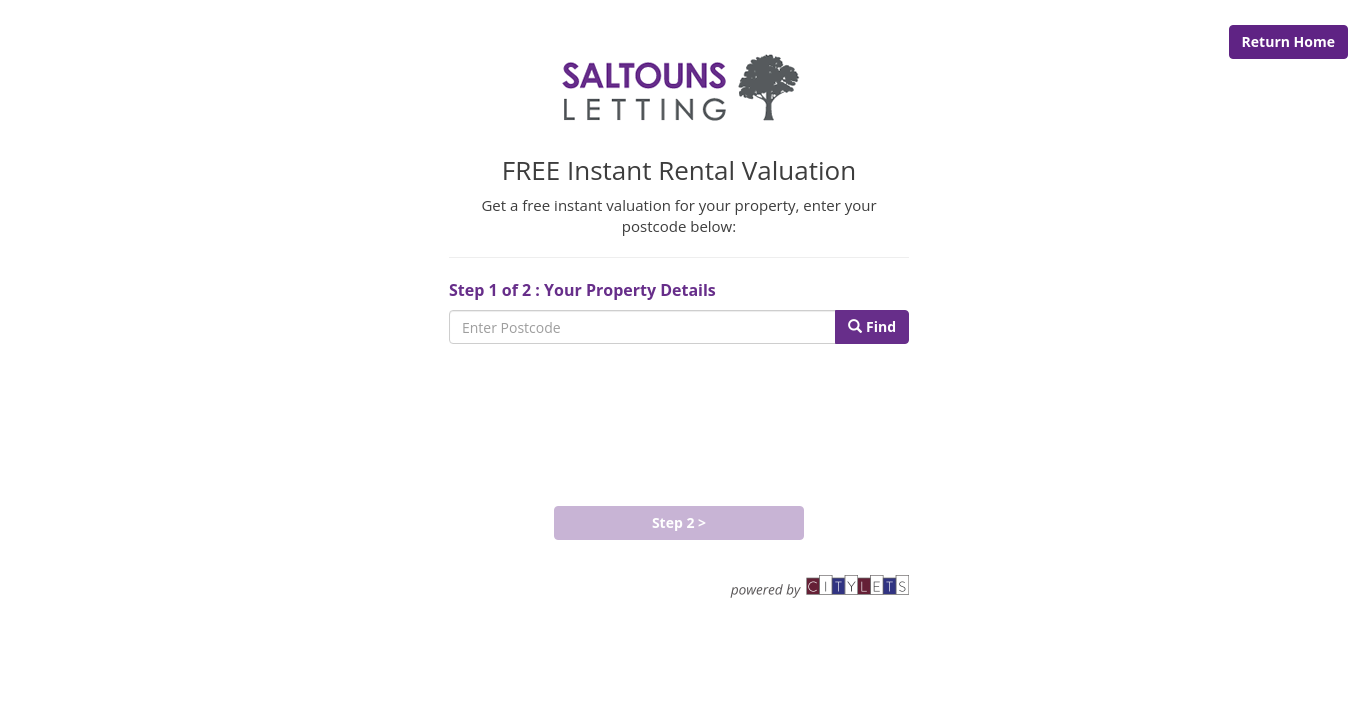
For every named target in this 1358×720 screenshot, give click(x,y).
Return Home (1288, 41)
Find (872, 326)
